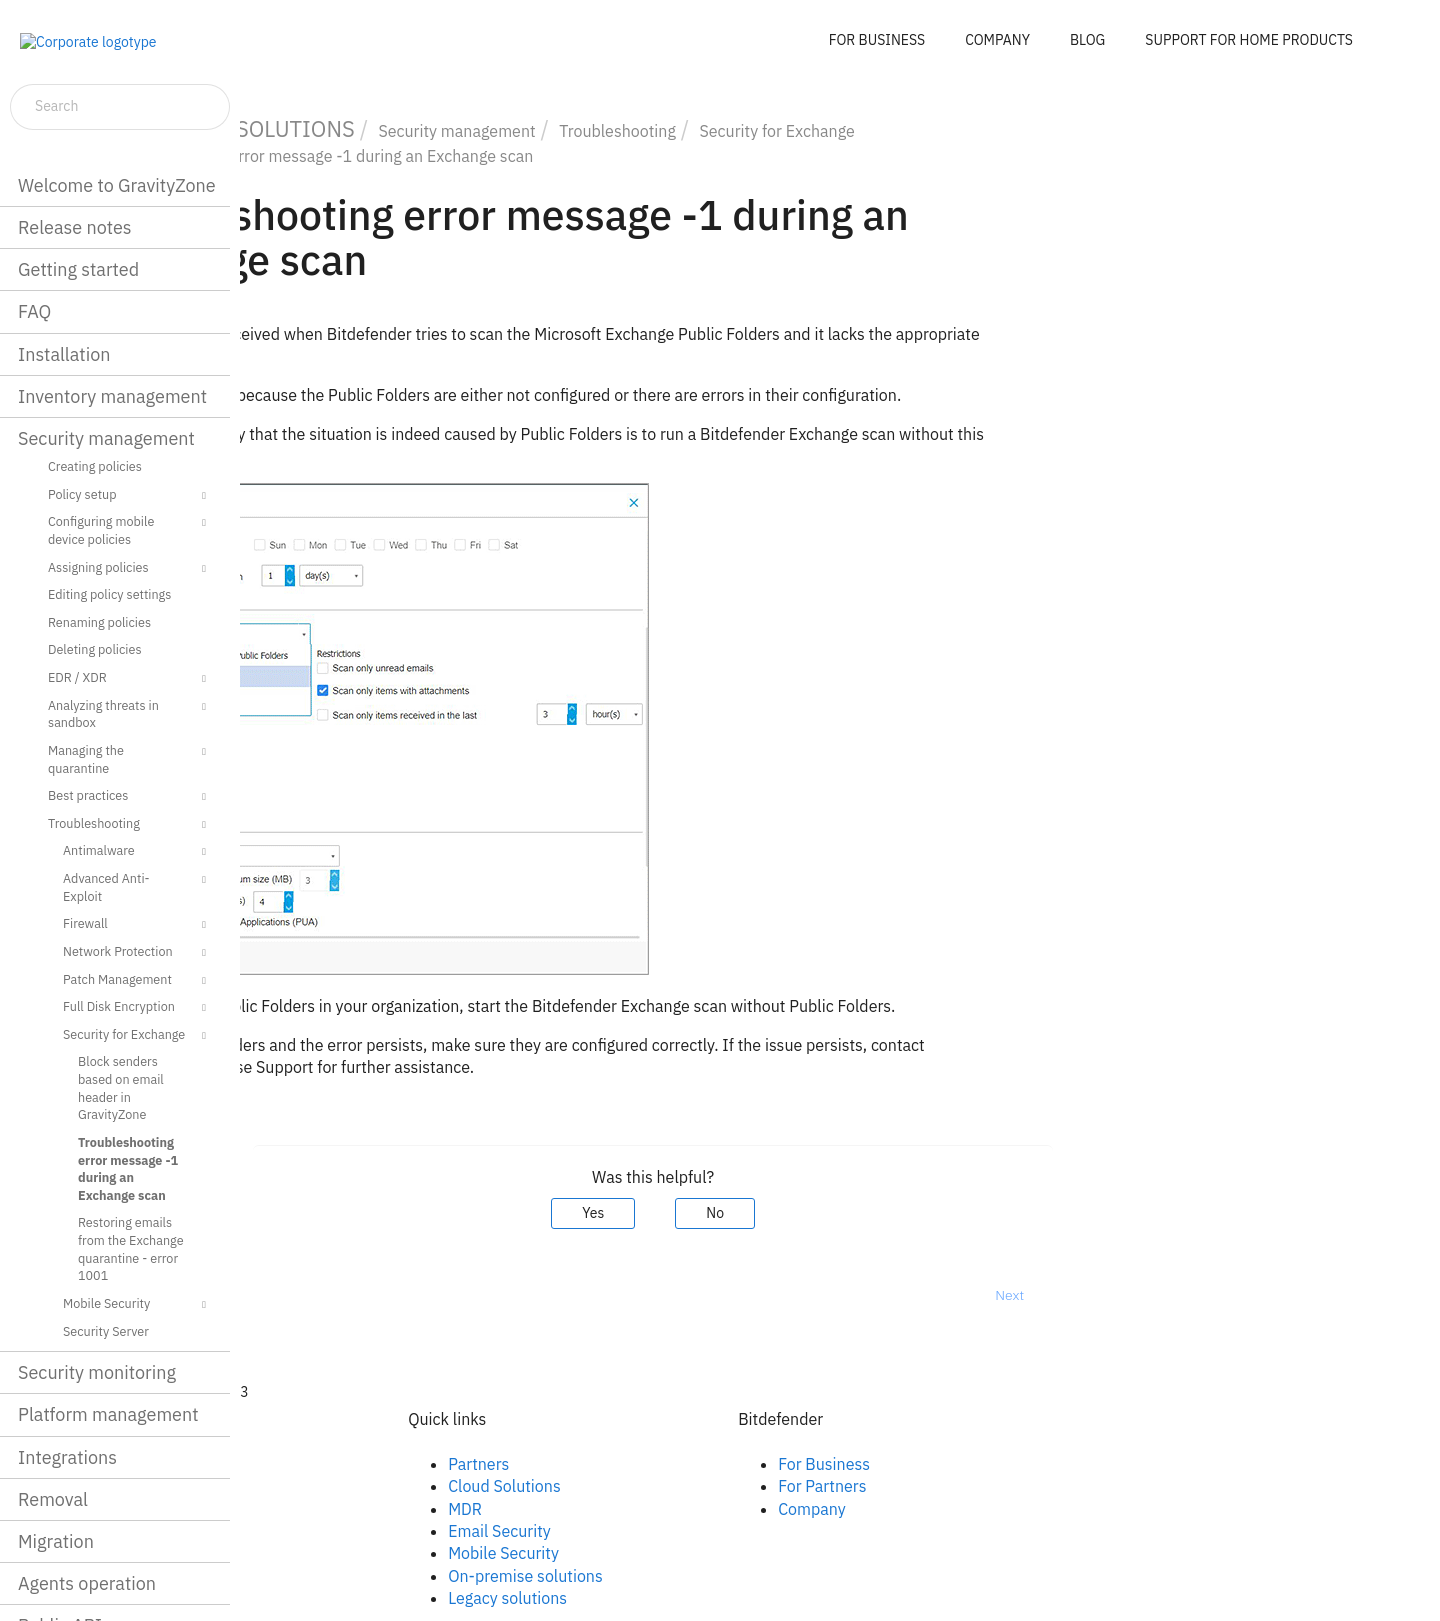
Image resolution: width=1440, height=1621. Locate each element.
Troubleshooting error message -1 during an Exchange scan (128, 1168)
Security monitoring (97, 1372)
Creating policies (95, 466)
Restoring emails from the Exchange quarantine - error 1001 (131, 1248)
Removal (53, 1499)
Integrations (67, 1457)
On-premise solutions (712, 1576)
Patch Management (137, 981)
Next (1196, 1295)
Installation (64, 354)
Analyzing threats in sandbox (130, 713)
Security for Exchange (137, 1036)
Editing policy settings (109, 594)
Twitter (330, 1509)
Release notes (75, 227)
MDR (652, 1509)
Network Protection (137, 953)
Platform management (108, 1414)
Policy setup (130, 496)
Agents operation (87, 1583)
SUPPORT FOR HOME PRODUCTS (1249, 40)
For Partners (1009, 1486)
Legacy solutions (694, 1598)
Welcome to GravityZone (117, 185)
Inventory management (112, 396)
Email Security (686, 1531)
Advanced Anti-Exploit (137, 886)
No (902, 1213)
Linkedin (335, 1486)
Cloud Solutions (691, 1486)
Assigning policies (130, 569)
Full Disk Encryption (137, 1008)
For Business (1011, 1464)
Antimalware (137, 852)
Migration (56, 1541)
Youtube (335, 1531)
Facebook (339, 1464)
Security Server (106, 1331)
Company (999, 1509)
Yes (780, 1213)
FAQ (34, 311)
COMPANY (997, 40)
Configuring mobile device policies (130, 529)
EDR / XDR (130, 679)
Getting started (78, 269)
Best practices (130, 797)
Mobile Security (137, 1305)
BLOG (1087, 40)
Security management (106, 438)
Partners (665, 1464)
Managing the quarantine (130, 758)
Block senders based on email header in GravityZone (121, 1087)
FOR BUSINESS (877, 40)
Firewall (137, 925)
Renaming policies (99, 622)
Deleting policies (95, 649)
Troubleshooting (130, 825)
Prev (292, 1295)
